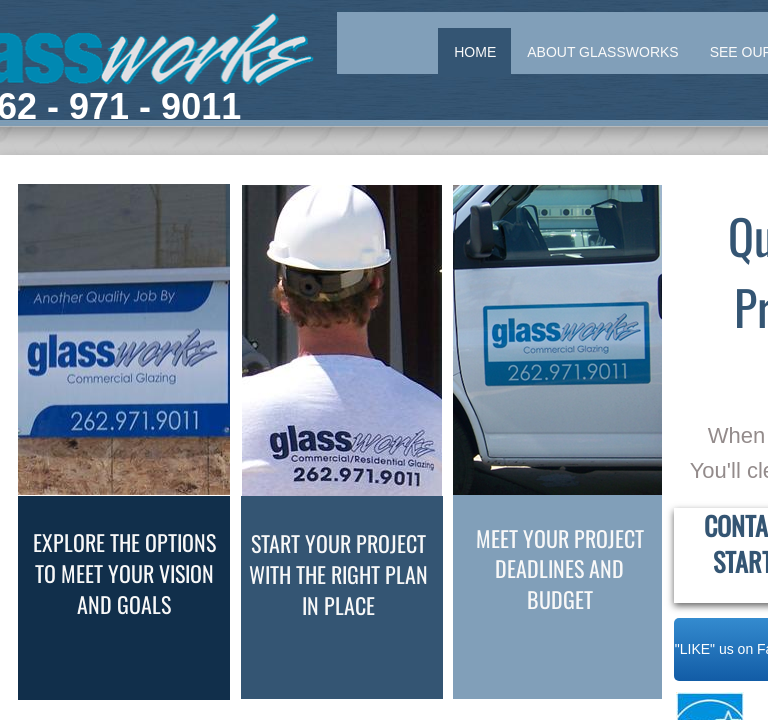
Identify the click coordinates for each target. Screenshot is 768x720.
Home (475, 52)
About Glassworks (602, 52)
